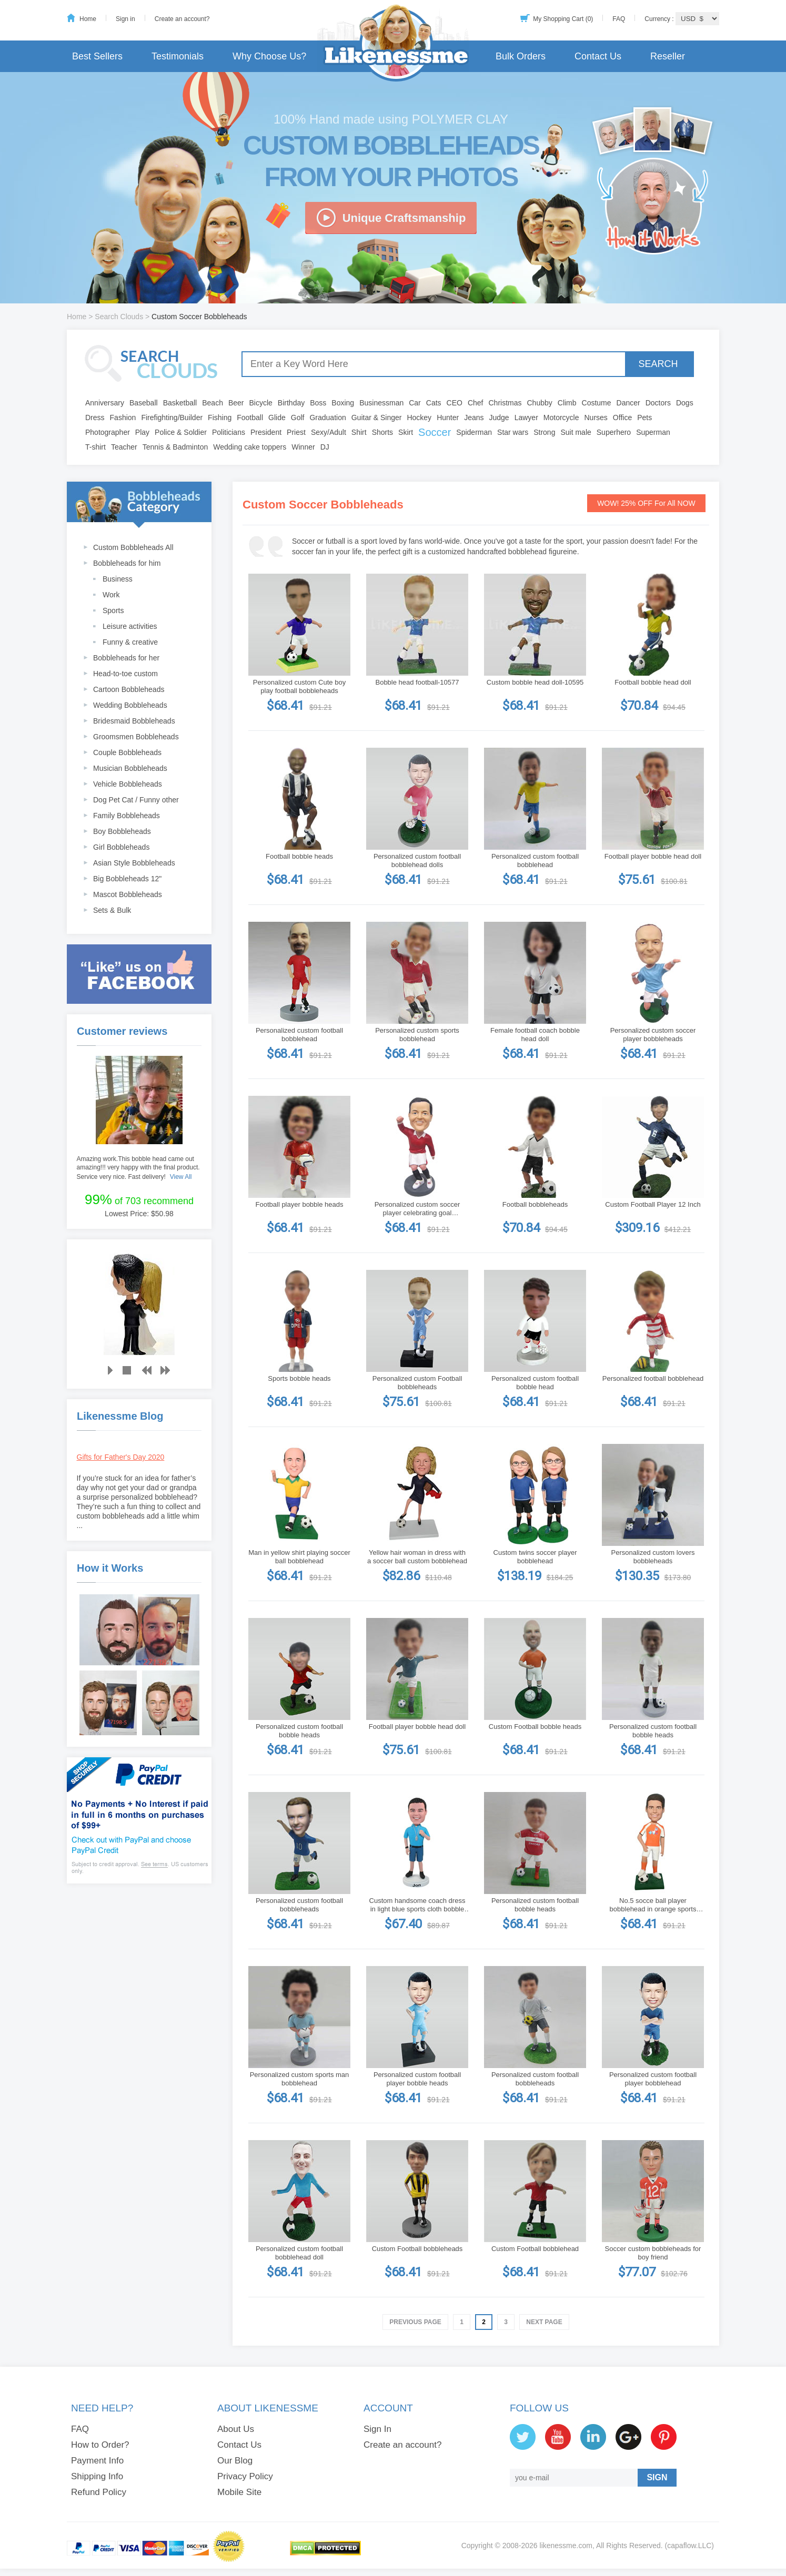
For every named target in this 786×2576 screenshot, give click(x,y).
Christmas (504, 403)
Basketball (180, 403)
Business (118, 579)
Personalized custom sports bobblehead (417, 1034)
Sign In (377, 2429)
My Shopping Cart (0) (563, 19)
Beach (212, 403)
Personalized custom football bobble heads (299, 1731)
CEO (454, 403)
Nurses (596, 417)
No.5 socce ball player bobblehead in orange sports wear (653, 1905)
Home (87, 19)
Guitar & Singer (376, 417)
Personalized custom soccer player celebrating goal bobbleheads (417, 1208)
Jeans (473, 417)
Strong (544, 432)
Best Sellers (97, 56)
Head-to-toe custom (125, 673)
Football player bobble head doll (652, 856)
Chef (475, 403)
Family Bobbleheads (126, 815)
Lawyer (526, 417)
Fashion (123, 417)
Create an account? (182, 19)
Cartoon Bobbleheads (128, 689)
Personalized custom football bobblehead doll (299, 2253)
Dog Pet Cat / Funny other (136, 800)
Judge (499, 417)
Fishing (219, 417)
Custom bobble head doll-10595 (535, 682)
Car (415, 403)
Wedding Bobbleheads (130, 705)
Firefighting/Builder (172, 417)
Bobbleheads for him (126, 563)
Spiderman (474, 432)
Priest (296, 432)
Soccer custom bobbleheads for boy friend (653, 2253)
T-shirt (95, 447)
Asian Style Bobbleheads (134, 863)
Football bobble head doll (652, 682)
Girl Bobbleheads (121, 847)
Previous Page (415, 2322)
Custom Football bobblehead (535, 2249)
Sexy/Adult (328, 432)
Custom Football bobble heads (535, 1726)
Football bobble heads (299, 856)
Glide (277, 417)
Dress (95, 417)
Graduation (327, 417)
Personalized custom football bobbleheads (299, 1905)
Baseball (143, 403)
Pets (644, 417)
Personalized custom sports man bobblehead (299, 2079)
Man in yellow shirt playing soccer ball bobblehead (299, 1557)
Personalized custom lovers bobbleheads (653, 1557)
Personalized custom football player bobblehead (653, 2079)
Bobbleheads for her (126, 658)
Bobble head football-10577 (417, 682)
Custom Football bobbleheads (417, 2249)
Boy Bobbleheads (122, 831)
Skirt (405, 432)
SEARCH (658, 364)
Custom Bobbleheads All (133, 547)
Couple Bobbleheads (127, 752)
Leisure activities (130, 626)
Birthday (291, 403)
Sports (113, 610)
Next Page (544, 2322)
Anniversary (104, 403)
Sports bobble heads (299, 1378)
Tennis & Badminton (175, 447)
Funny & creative (130, 642)
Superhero (614, 432)
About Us (235, 2429)
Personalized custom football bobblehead (535, 860)
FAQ (618, 19)
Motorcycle (561, 417)
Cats (433, 403)
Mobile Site (239, 2492)
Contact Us (598, 56)
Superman (653, 432)
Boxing (342, 403)
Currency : (660, 19)
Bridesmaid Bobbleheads (134, 721)
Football (250, 417)
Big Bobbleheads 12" (127, 878)
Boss (318, 403)
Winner (303, 447)
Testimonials (178, 56)
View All (181, 1176)
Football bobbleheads (535, 1204)
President (265, 432)
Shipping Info (97, 2476)
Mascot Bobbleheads (127, 894)
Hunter (448, 417)
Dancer (628, 403)
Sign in (125, 19)
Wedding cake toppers (249, 447)
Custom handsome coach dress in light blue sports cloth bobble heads (417, 1905)
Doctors (658, 403)
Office (622, 417)
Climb (567, 403)
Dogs (684, 403)
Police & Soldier (181, 432)
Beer (236, 403)
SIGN (657, 2477)
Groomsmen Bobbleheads (136, 736)
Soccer (434, 432)
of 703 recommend (139, 1199)
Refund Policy (98, 2492)
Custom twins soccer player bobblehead (535, 1557)
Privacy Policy (245, 2476)
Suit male (575, 432)
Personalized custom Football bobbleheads (417, 1382)
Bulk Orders (521, 56)
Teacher (124, 447)
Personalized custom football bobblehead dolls (417, 860)
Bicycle (261, 403)
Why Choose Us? (269, 56)
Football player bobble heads (300, 1204)
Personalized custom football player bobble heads (417, 2079)
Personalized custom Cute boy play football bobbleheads (299, 686)
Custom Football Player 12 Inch (652, 1204)
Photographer (107, 432)
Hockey (419, 417)
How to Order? (100, 2445)
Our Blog (235, 2461)
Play (142, 432)
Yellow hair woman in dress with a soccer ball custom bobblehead (417, 1557)
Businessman (381, 403)
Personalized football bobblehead (652, 1378)
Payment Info (97, 2461)
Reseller (667, 56)
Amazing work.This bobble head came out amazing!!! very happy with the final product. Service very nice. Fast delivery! (138, 1167)
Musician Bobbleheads (130, 768)
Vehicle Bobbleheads (127, 784)
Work (111, 594)
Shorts (382, 432)
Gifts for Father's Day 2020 (121, 1457)
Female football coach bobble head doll (535, 1034)
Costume (596, 403)
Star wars (512, 432)
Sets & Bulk (112, 910)
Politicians (228, 432)
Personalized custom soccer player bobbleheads (653, 1034)
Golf (298, 417)
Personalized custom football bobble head (535, 1382)
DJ (324, 447)
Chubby (539, 403)
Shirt (359, 432)
